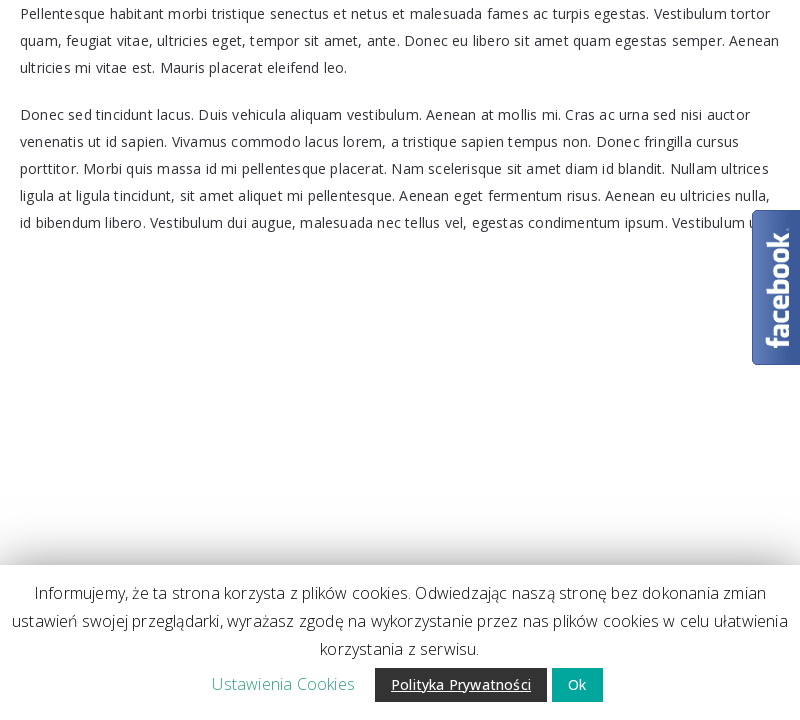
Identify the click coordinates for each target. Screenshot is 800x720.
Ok (577, 684)
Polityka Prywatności (461, 684)
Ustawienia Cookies (283, 684)
